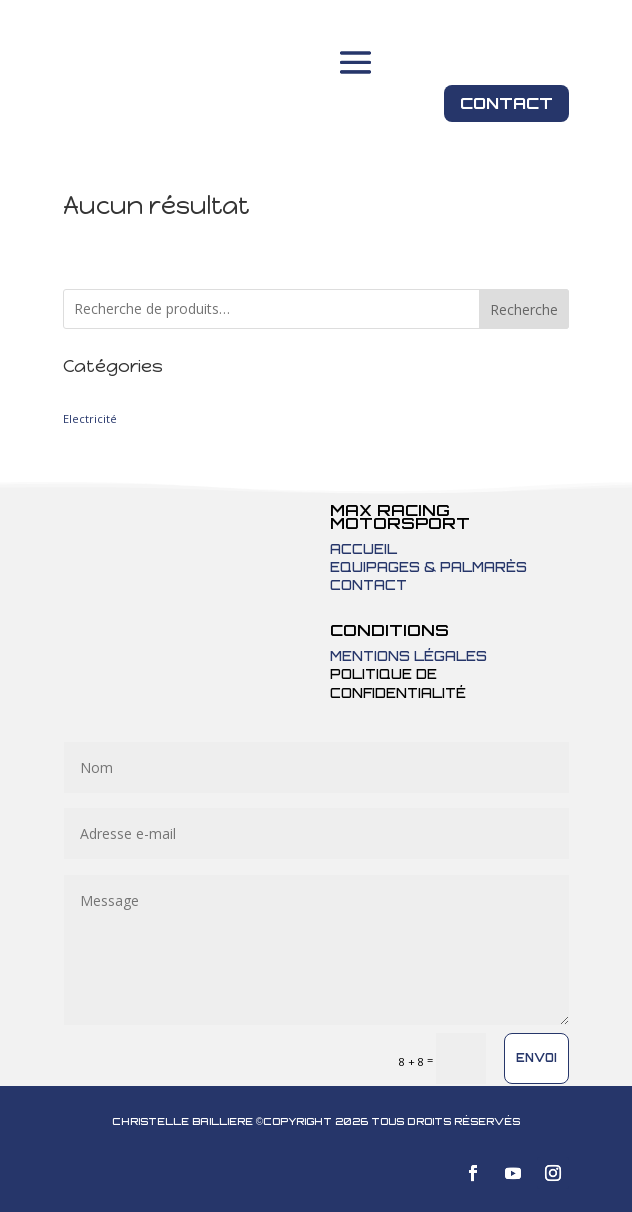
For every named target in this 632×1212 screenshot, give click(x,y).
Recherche (524, 309)
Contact (506, 103)
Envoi (536, 1058)
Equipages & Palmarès (428, 567)
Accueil (363, 549)
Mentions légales (408, 656)
